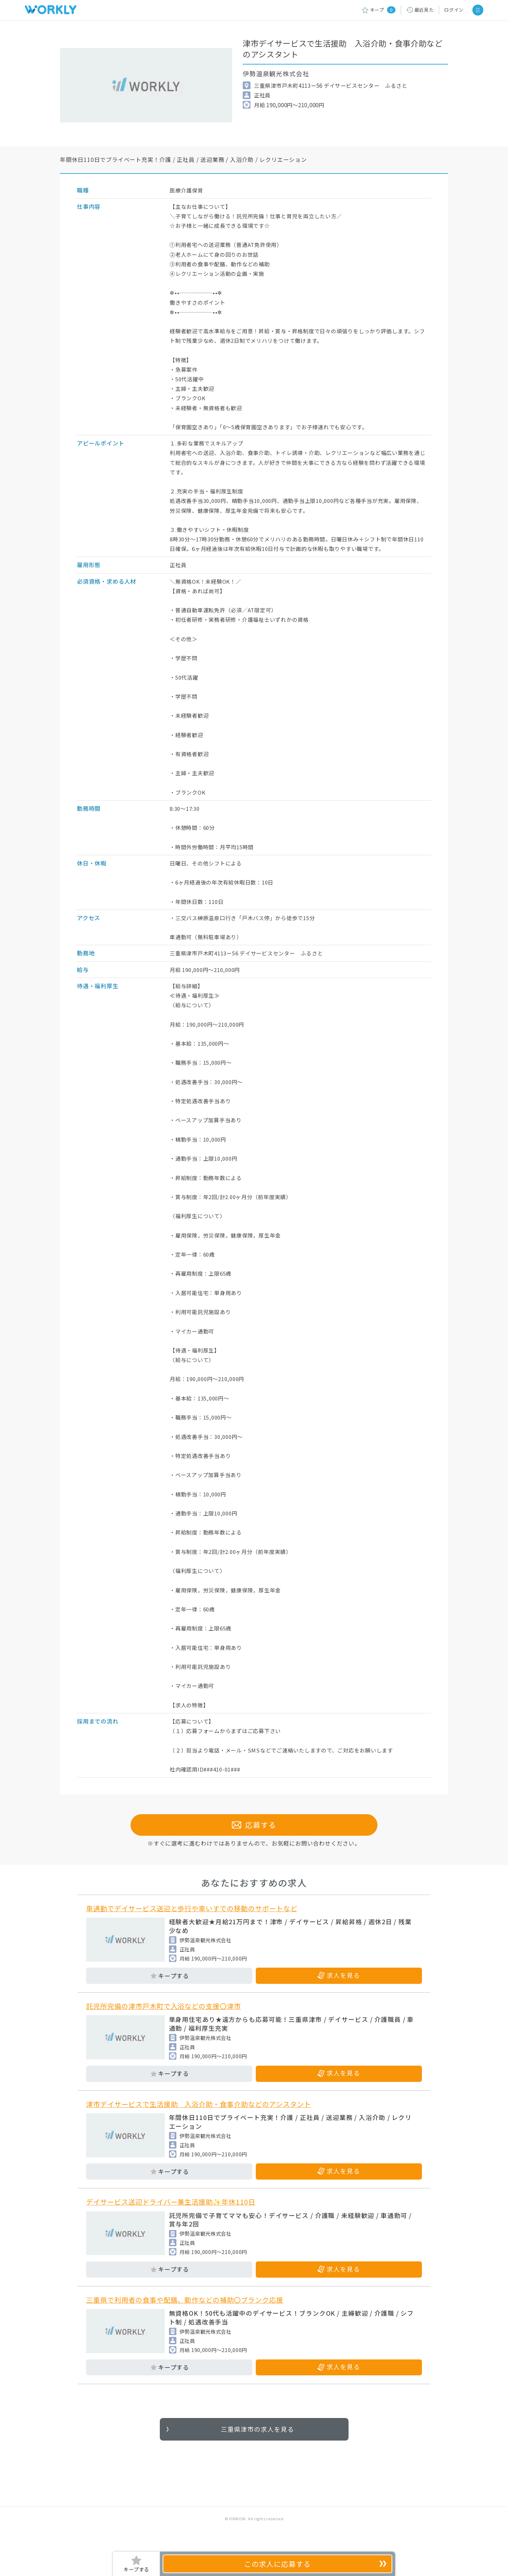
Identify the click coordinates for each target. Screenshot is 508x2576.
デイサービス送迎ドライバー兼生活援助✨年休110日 (170, 2219)
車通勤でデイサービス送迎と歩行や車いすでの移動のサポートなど (191, 1925)
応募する (254, 1842)
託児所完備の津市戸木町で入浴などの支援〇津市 (163, 2023)
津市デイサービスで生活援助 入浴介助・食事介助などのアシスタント (198, 2121)
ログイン (454, 9)
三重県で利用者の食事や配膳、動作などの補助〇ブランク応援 (184, 2317)
